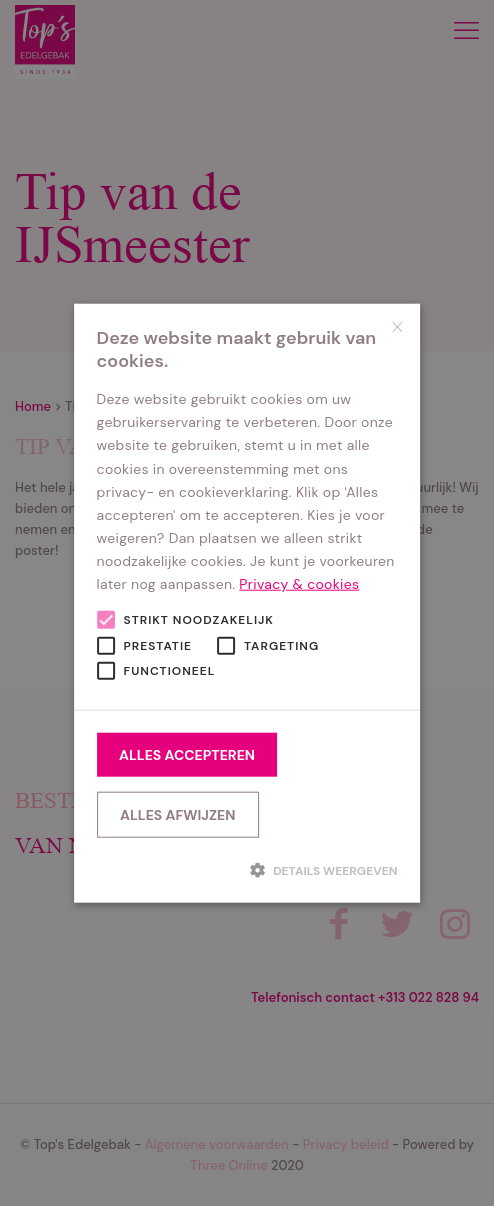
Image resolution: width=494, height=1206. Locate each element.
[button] (247, 870)
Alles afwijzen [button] (177, 814)
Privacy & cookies (299, 584)
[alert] (247, 603)
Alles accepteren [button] (187, 754)
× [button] (397, 326)
